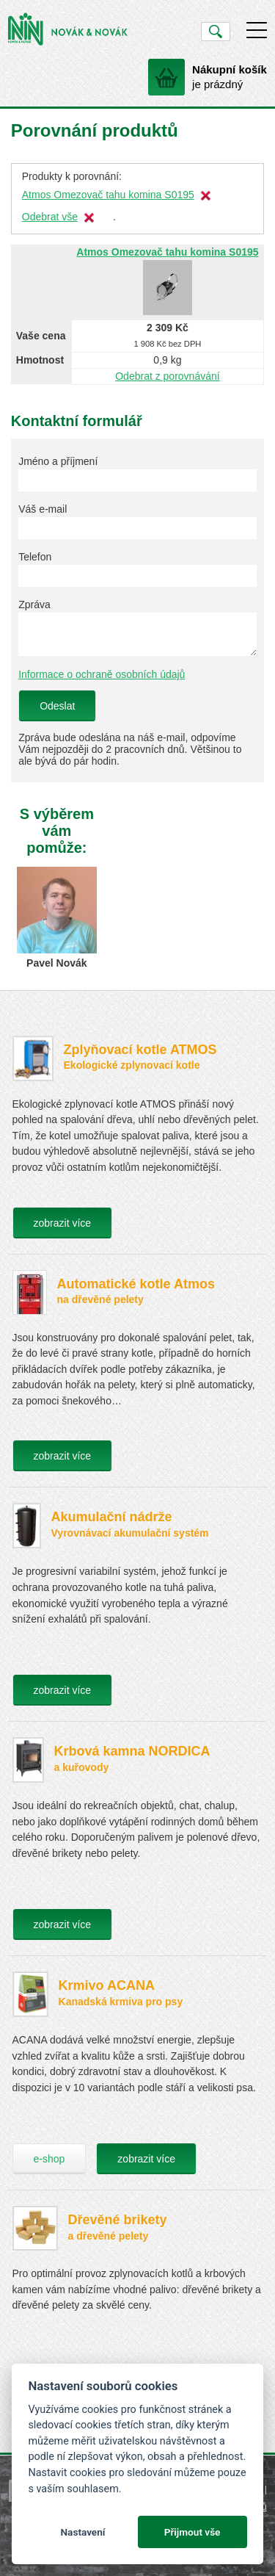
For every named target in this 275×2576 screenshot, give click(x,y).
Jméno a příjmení (58, 461)
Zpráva (34, 604)
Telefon (34, 557)
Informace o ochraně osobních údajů (101, 674)
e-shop (49, 2159)
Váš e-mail (42, 509)
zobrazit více (63, 1223)
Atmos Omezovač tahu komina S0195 (108, 195)
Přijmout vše (192, 2532)
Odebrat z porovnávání (167, 376)
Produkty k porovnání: (72, 176)
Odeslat (57, 706)
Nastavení (82, 2532)
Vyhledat (215, 31)
